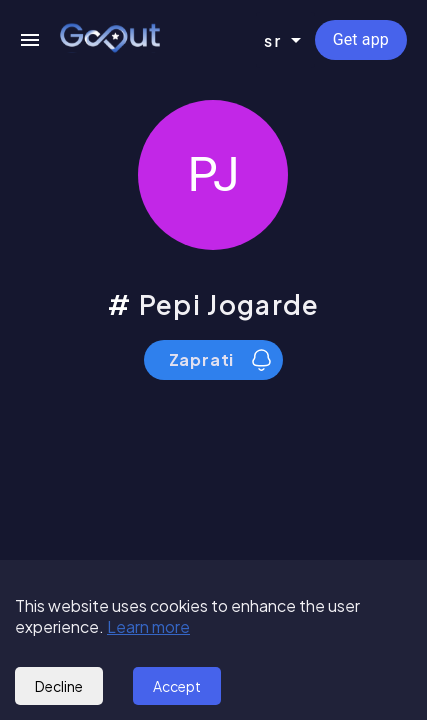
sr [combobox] (273, 40)
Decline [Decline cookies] (59, 686)
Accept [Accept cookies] (177, 686)
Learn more (148, 626)
